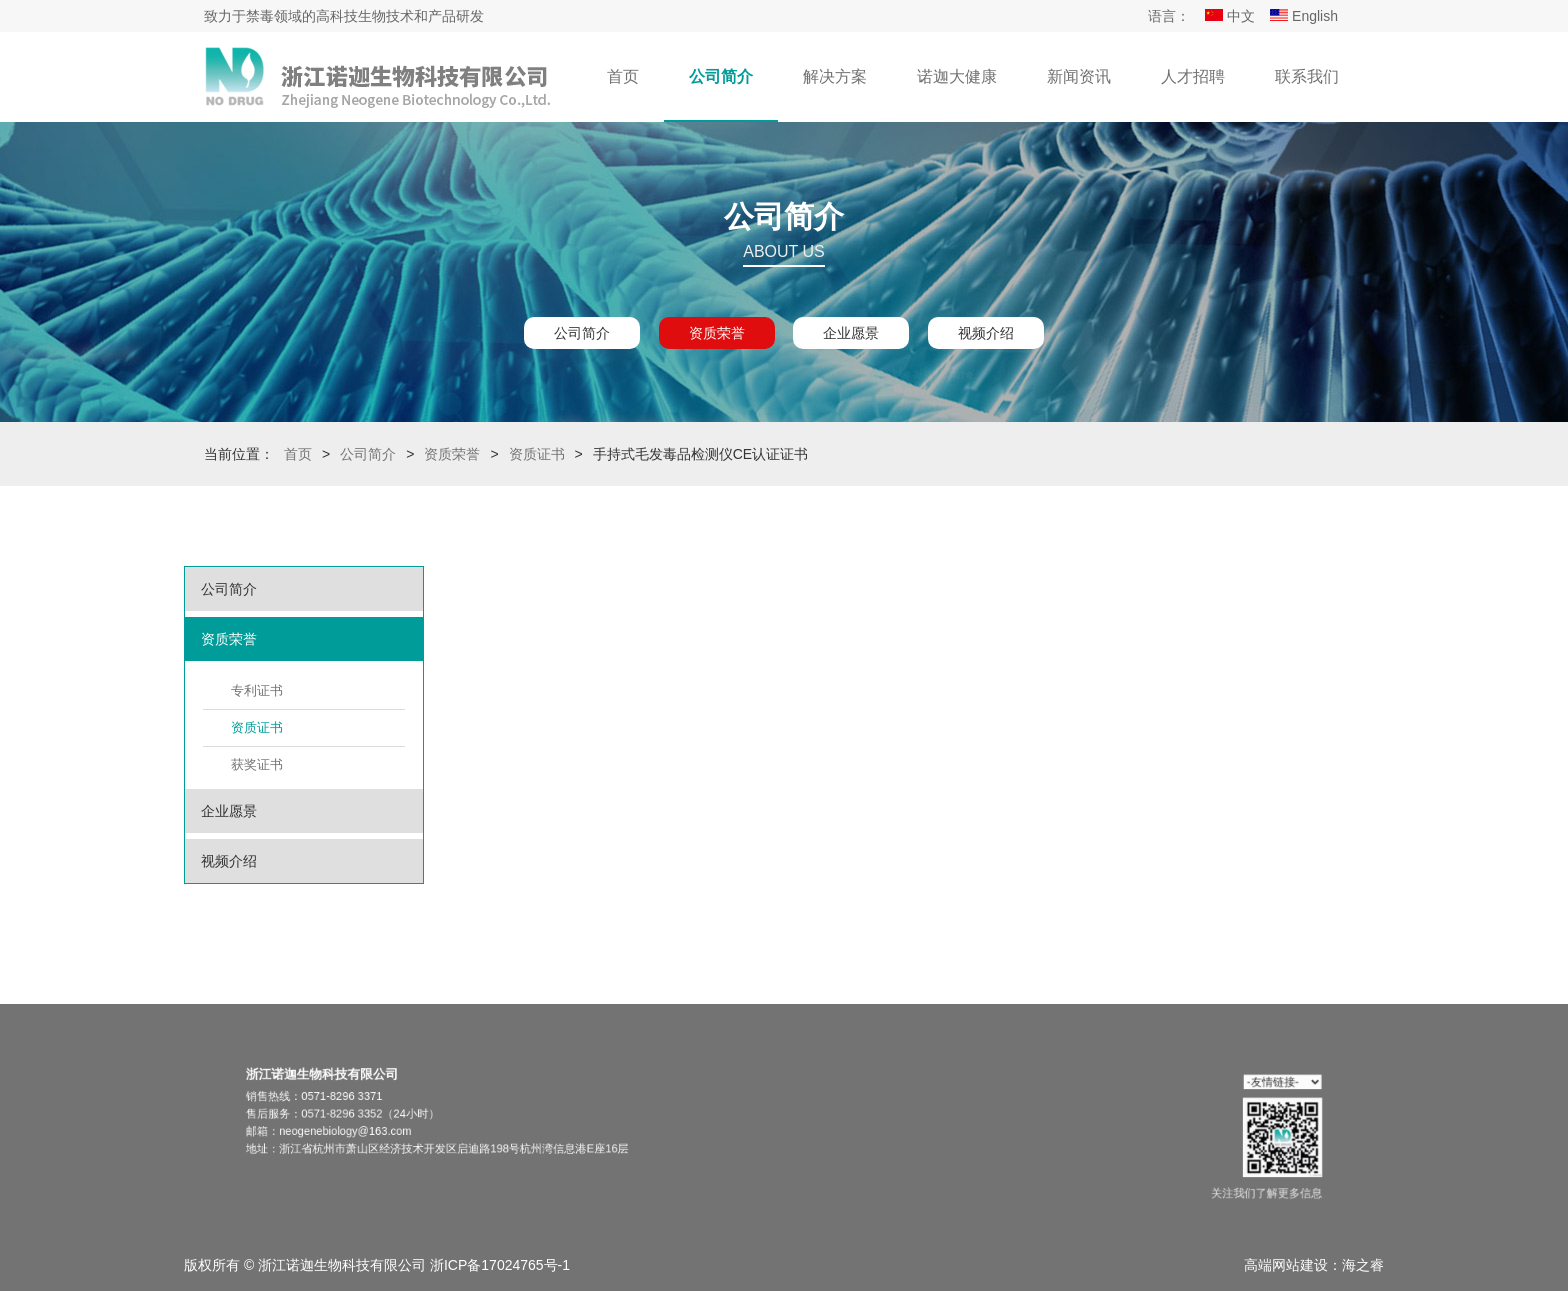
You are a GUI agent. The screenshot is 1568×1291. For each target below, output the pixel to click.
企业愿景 (851, 333)
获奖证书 (257, 764)
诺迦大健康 (957, 76)
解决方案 (835, 76)
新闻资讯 (1079, 76)
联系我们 (1307, 76)
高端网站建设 (1286, 1265)
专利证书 (257, 690)
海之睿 (1363, 1265)
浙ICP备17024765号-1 (500, 1265)
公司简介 (721, 76)
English (1304, 16)
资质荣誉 (717, 333)
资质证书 (537, 454)
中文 (1230, 16)
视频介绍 (986, 333)
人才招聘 (1193, 76)
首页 (623, 76)
